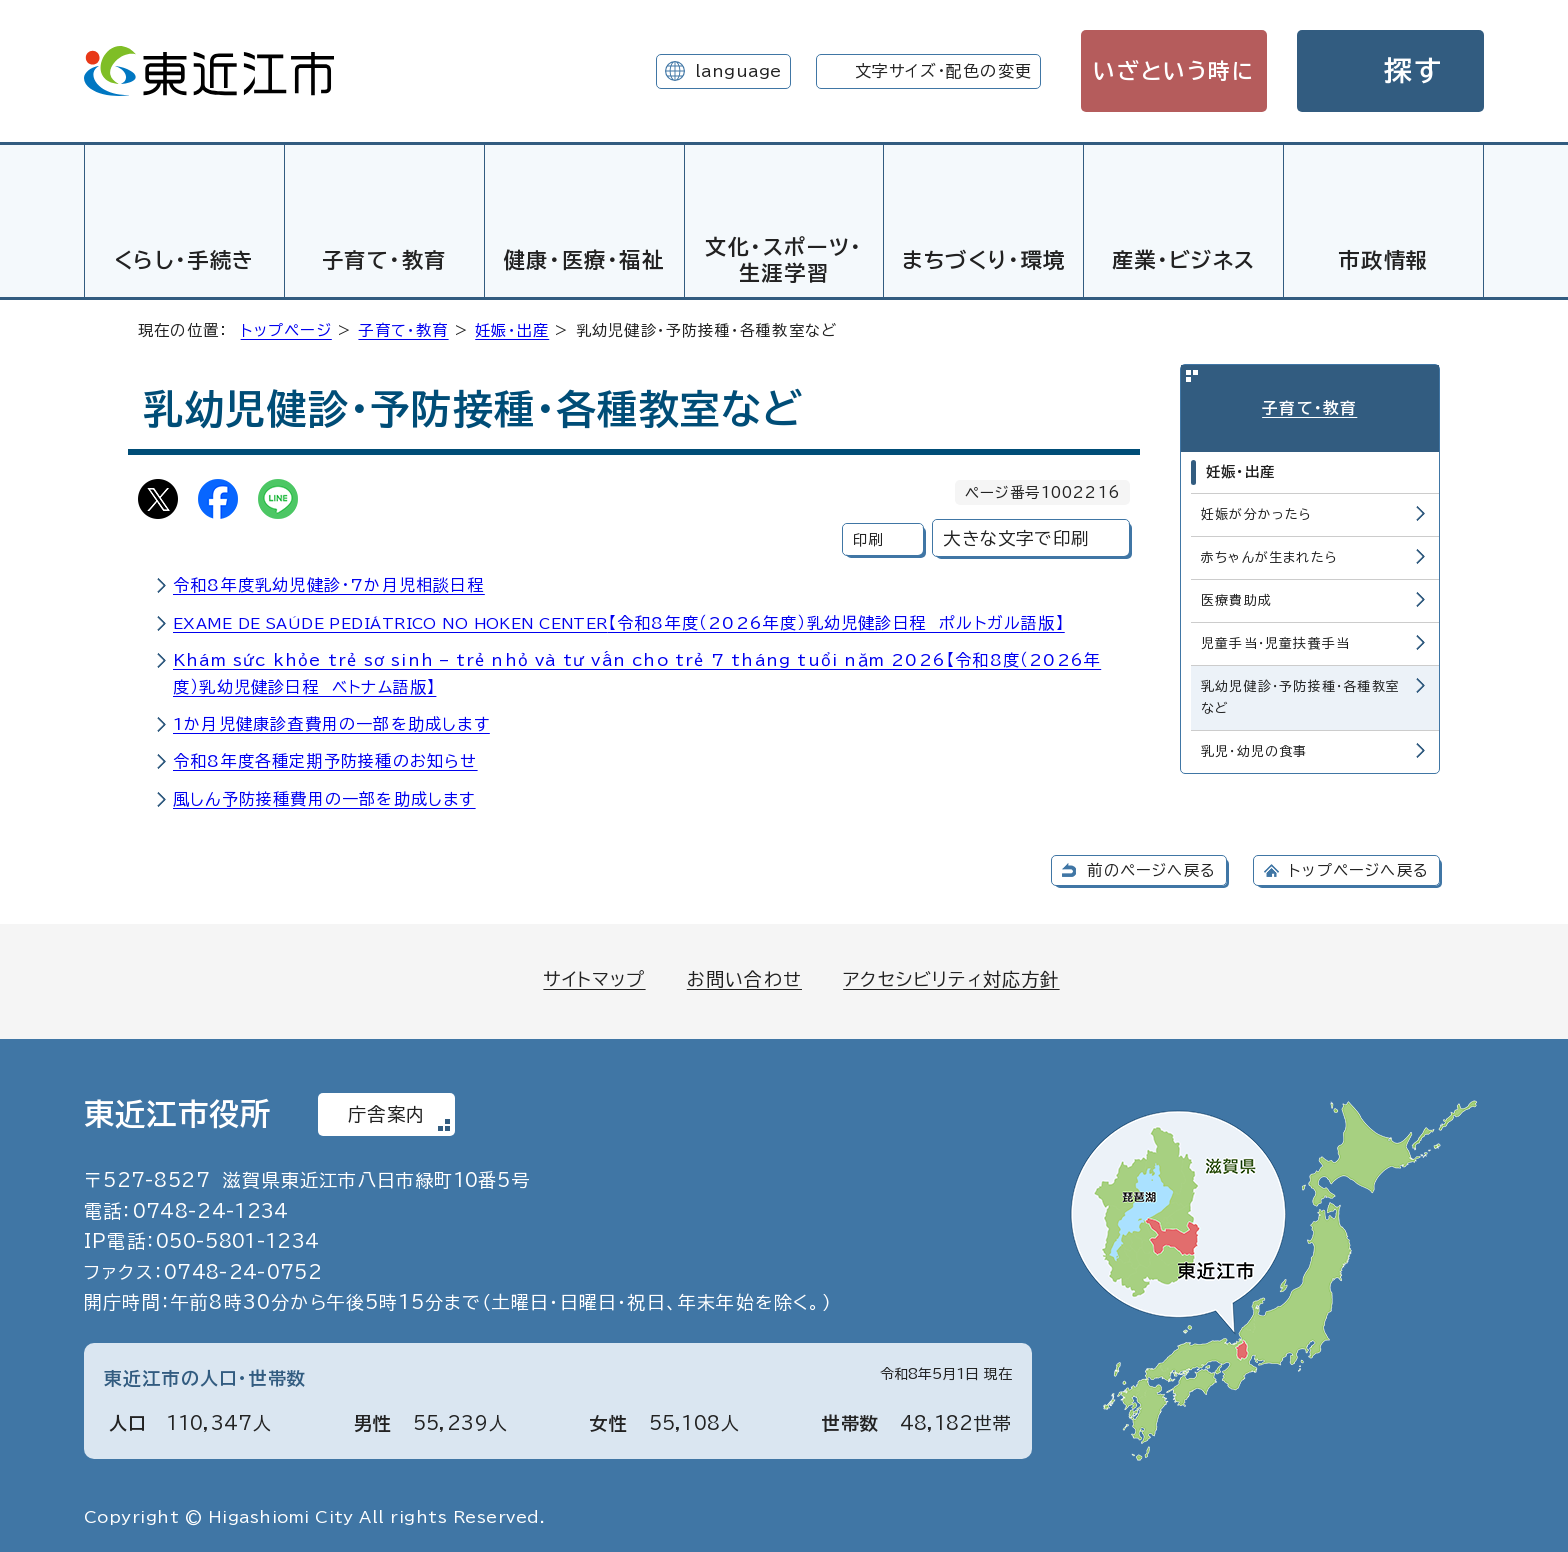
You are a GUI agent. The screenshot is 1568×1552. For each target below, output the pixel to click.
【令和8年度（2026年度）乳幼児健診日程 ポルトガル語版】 (619, 620)
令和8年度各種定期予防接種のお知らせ (325, 758)
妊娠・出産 (512, 327)
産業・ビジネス (1184, 260)
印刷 (868, 536)
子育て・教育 (385, 260)
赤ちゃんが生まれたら (1269, 553)
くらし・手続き (184, 260)
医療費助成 (1236, 596)
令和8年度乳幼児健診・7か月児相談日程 (329, 582)
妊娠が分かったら (1257, 510)
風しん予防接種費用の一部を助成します (324, 796)
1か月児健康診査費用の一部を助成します (331, 721)
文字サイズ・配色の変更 (943, 71)
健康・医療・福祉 (584, 260)
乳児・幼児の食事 (1254, 747)
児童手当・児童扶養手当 (1275, 639)
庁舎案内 (386, 1111)
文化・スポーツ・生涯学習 (784, 259)
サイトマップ (594, 976)
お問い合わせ (744, 976)
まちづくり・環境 (984, 260)
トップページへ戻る (1359, 867)
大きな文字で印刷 (1016, 535)
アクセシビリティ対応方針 (951, 976)
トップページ (286, 327)
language (738, 71)
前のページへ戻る (1151, 867)
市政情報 (1383, 260)
